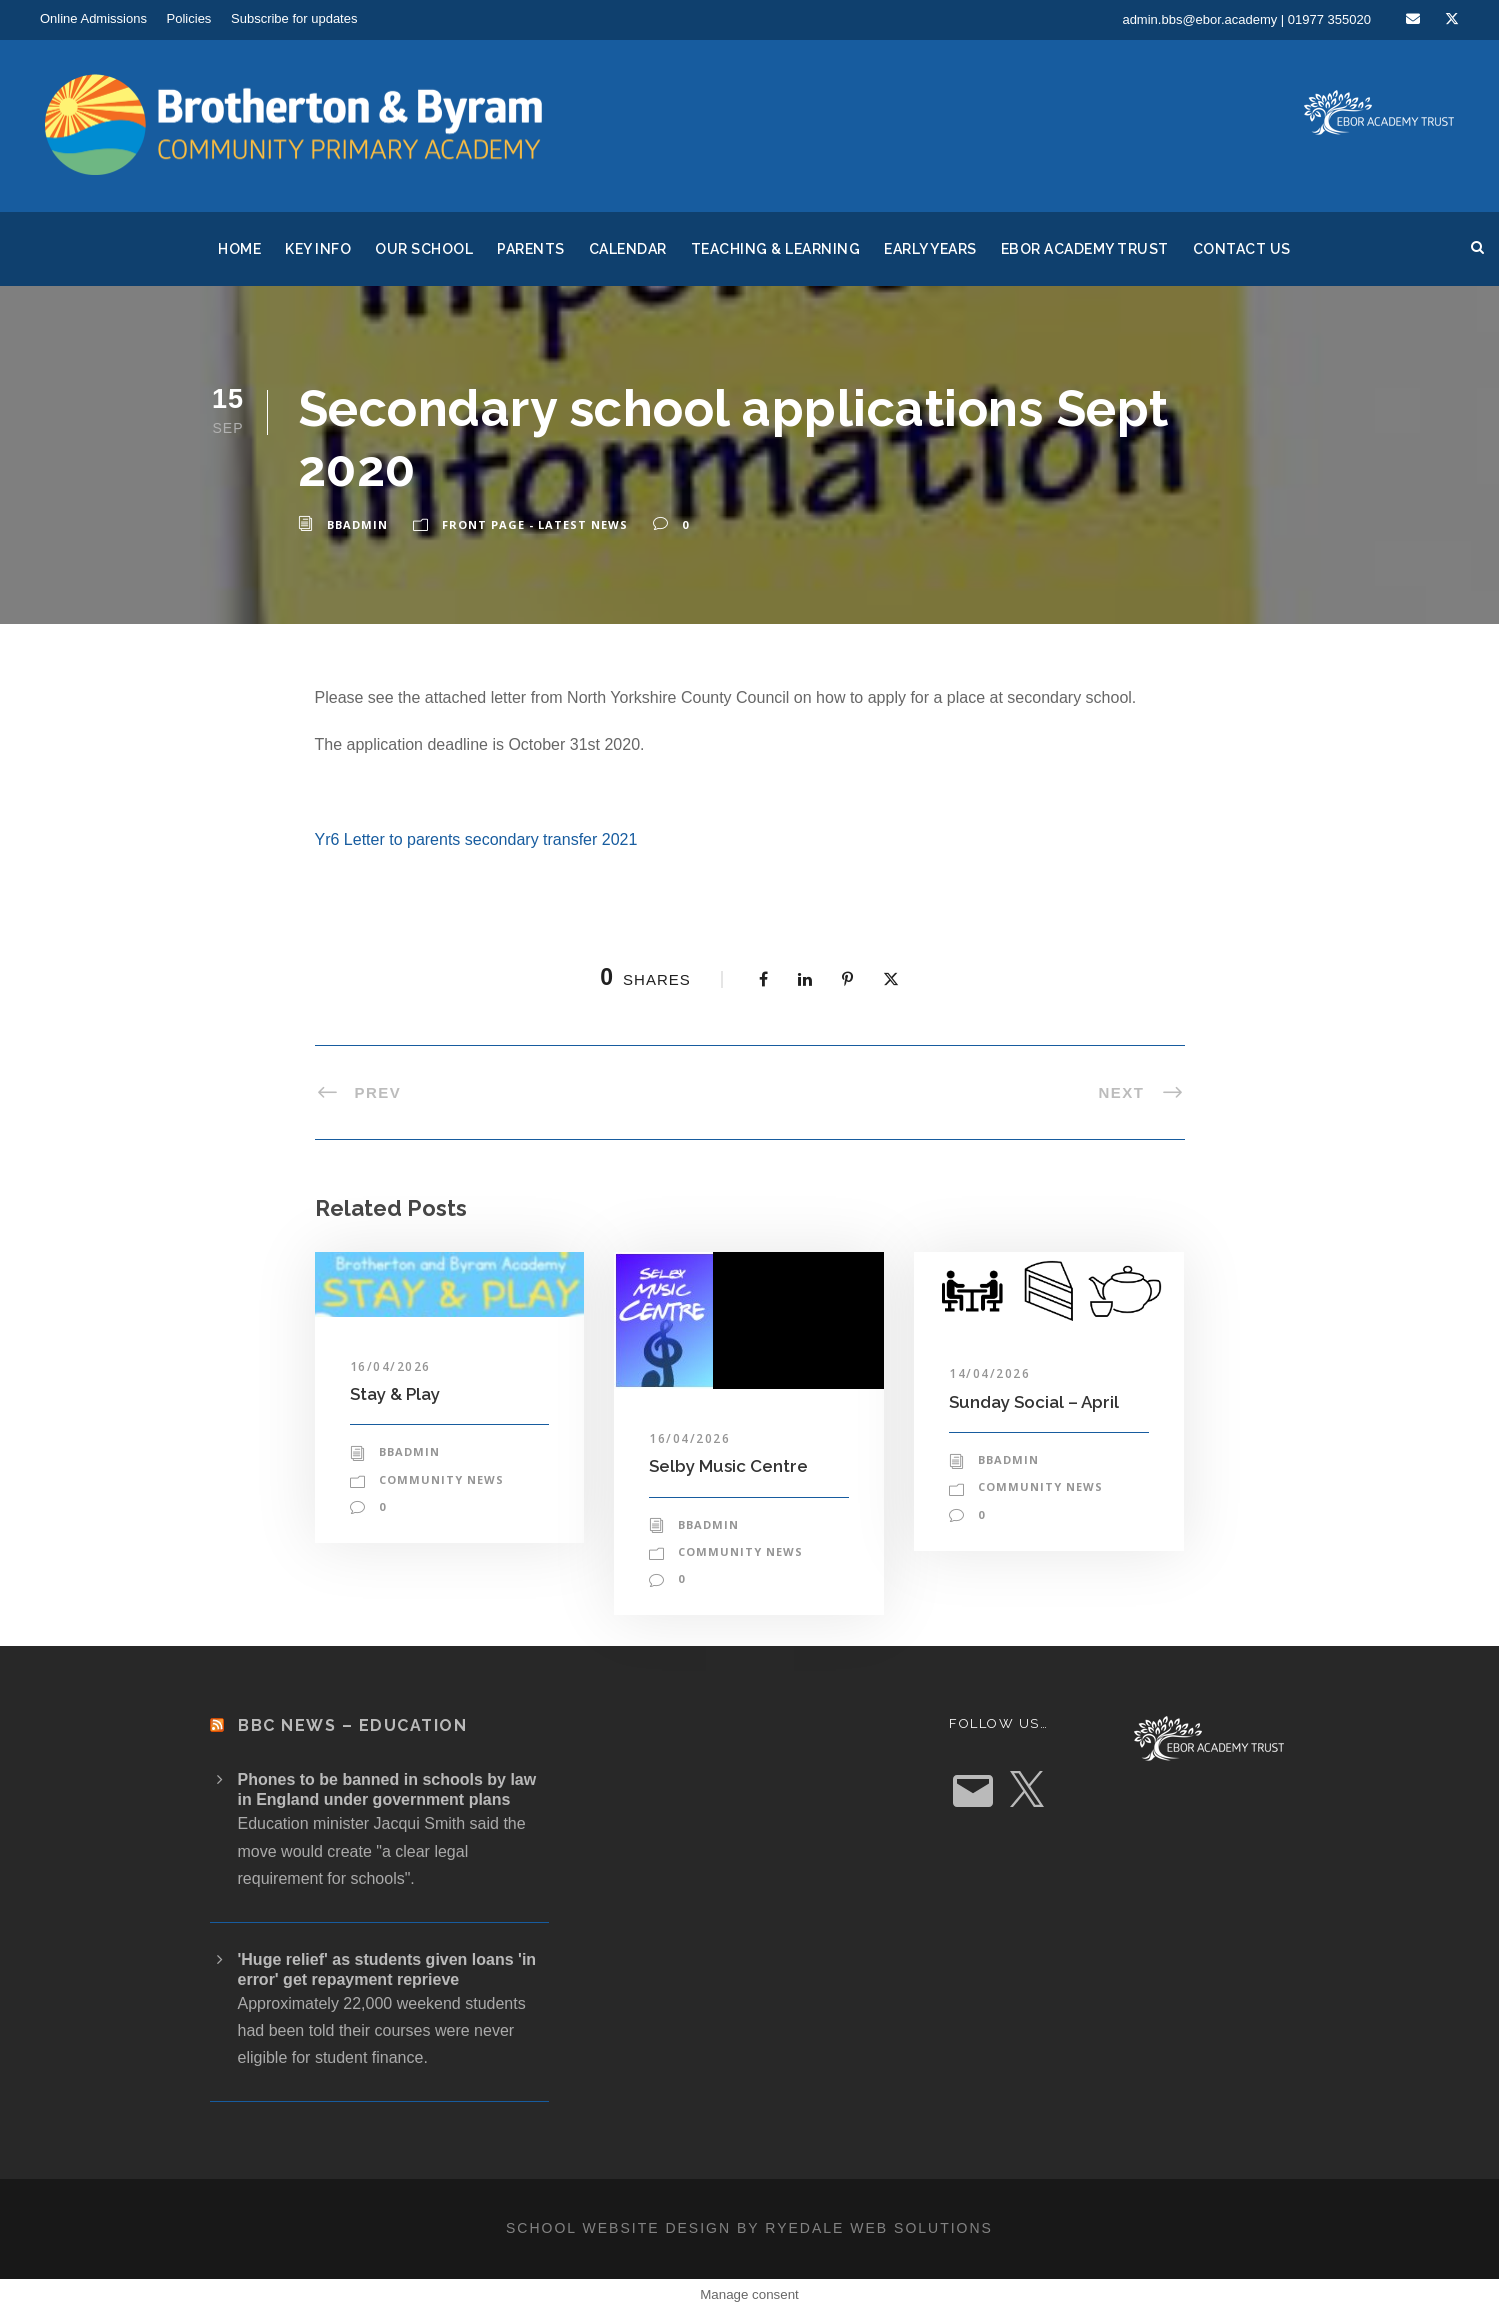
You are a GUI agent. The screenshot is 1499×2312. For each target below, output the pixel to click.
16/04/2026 (390, 1366)
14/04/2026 (989, 1373)
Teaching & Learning (776, 249)
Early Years (930, 249)
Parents (531, 249)
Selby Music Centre (728, 1466)
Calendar (628, 249)
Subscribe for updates (294, 18)
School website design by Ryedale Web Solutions (749, 2228)
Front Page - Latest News (535, 524)
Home (239, 249)
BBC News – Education (352, 1725)
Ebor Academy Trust (1085, 249)
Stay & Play (395, 1394)
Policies (189, 18)
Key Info (318, 249)
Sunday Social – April (1034, 1402)
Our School (424, 249)
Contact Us (1242, 249)
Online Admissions (93, 18)
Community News (441, 1479)
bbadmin (357, 524)
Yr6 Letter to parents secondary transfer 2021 (476, 839)
